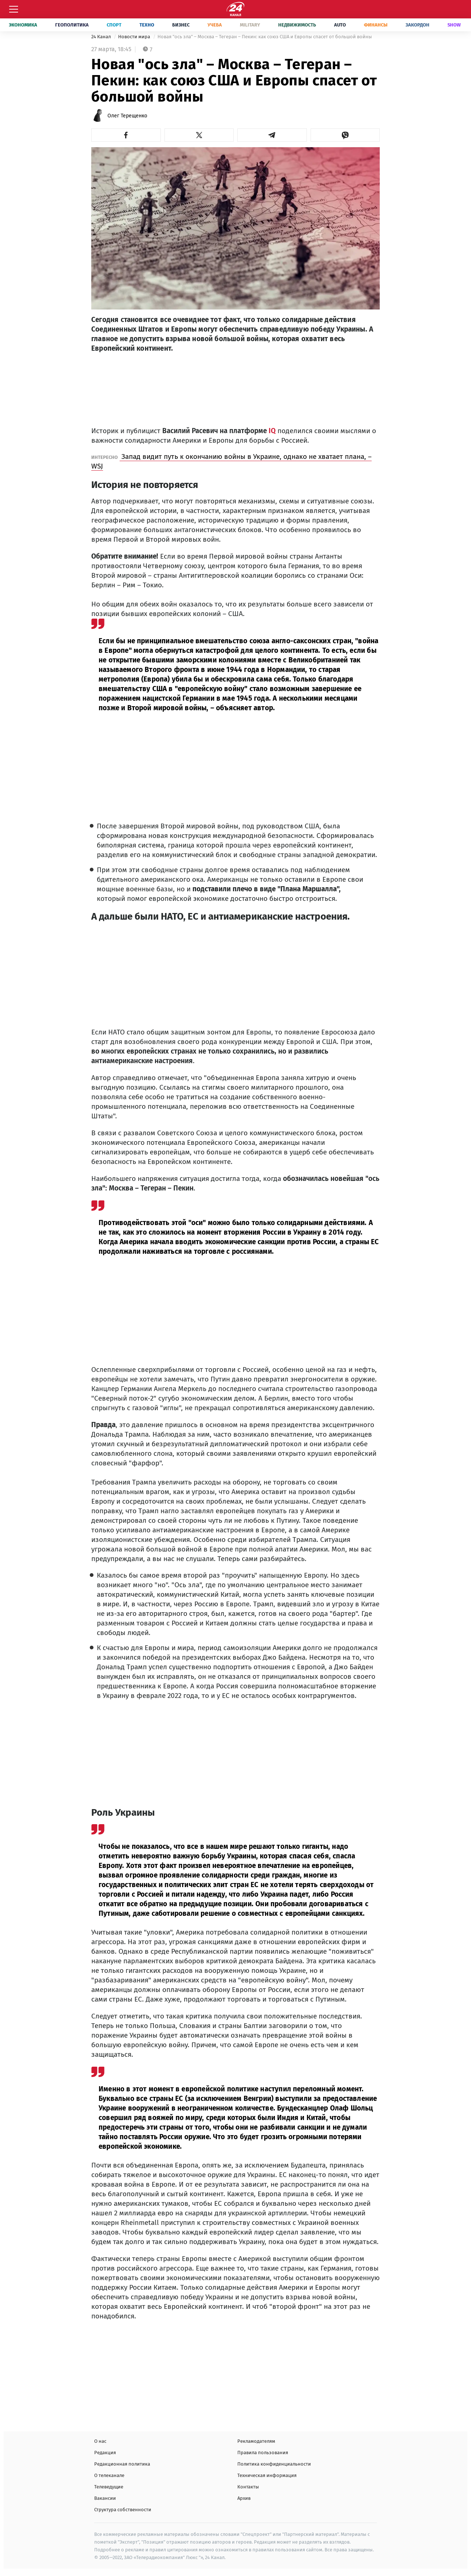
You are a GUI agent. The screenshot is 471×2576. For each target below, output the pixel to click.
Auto (340, 25)
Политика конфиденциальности (274, 2464)
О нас (100, 2441)
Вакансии (105, 2498)
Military (250, 25)
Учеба (215, 25)
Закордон (417, 25)
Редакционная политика (122, 2464)
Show (454, 25)
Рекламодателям (256, 2441)
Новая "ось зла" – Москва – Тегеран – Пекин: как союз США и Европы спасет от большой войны (264, 36)
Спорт (114, 25)
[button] (126, 135)
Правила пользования (262, 2452)
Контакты (248, 2487)
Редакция (105, 2452)
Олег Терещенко (127, 116)
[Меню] (13, 9)
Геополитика (72, 25)
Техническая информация (267, 2475)
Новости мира (134, 36)
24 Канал (101, 36)
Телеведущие (108, 2487)
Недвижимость (297, 25)
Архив (244, 2498)
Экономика (23, 25)
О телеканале (109, 2475)
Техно (146, 25)
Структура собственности (122, 2509)
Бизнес (181, 25)
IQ (271, 431)
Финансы (375, 25)
